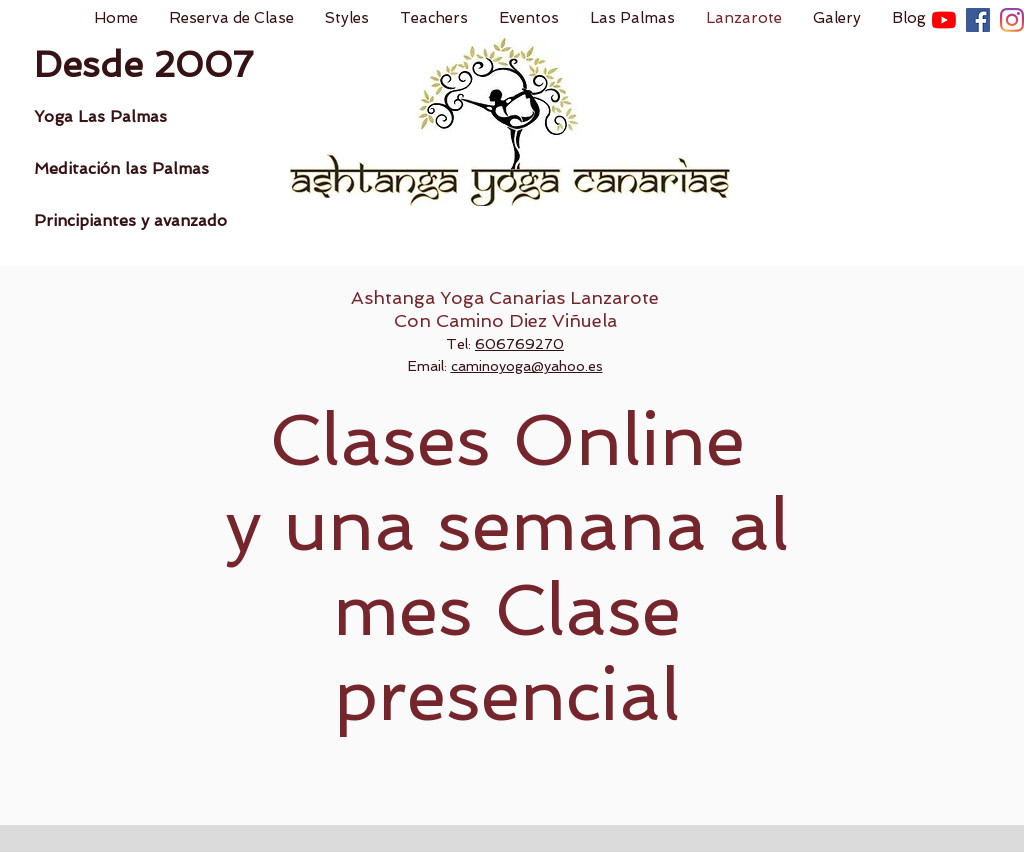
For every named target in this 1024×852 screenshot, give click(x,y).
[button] (346, 18)
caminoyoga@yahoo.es (527, 366)
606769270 (519, 344)
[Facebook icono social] (978, 20)
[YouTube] (944, 20)
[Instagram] (1012, 20)
